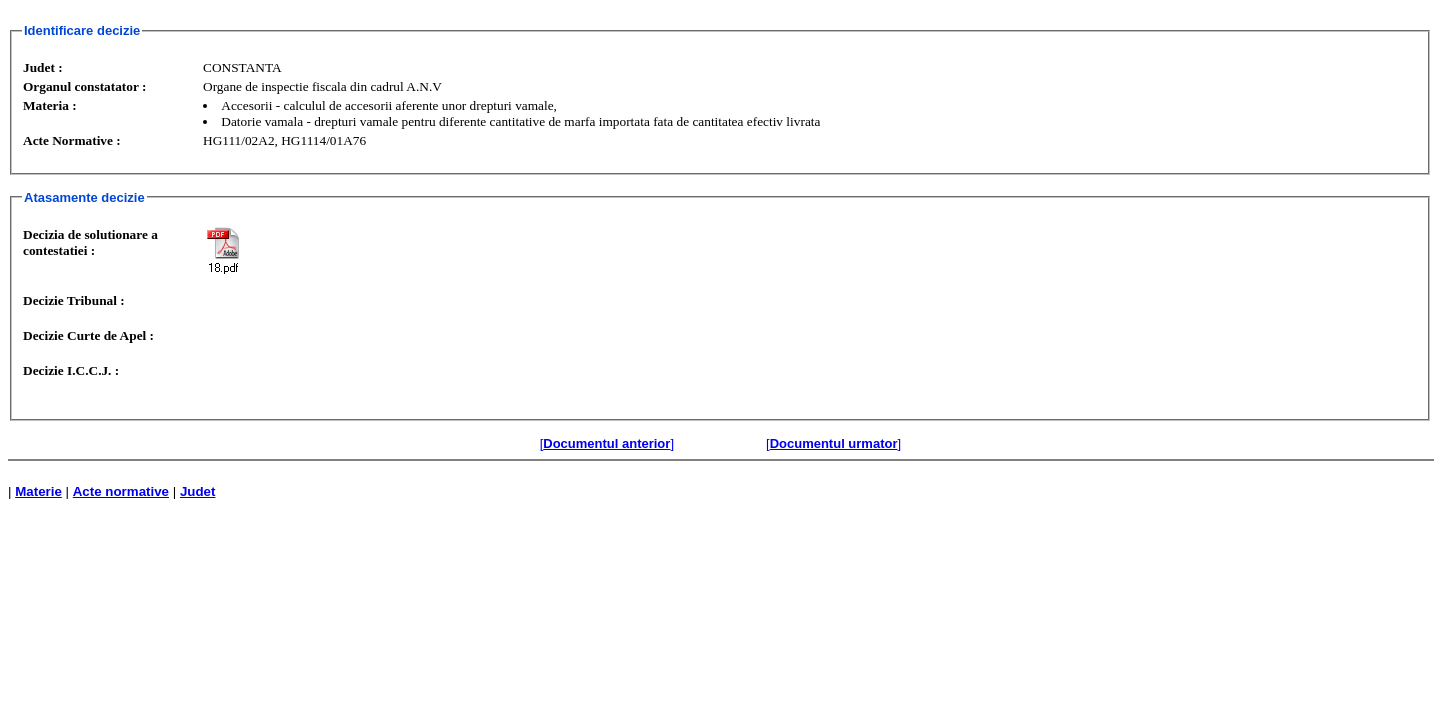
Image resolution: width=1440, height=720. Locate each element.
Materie (38, 491)
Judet (198, 491)
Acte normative (121, 491)
